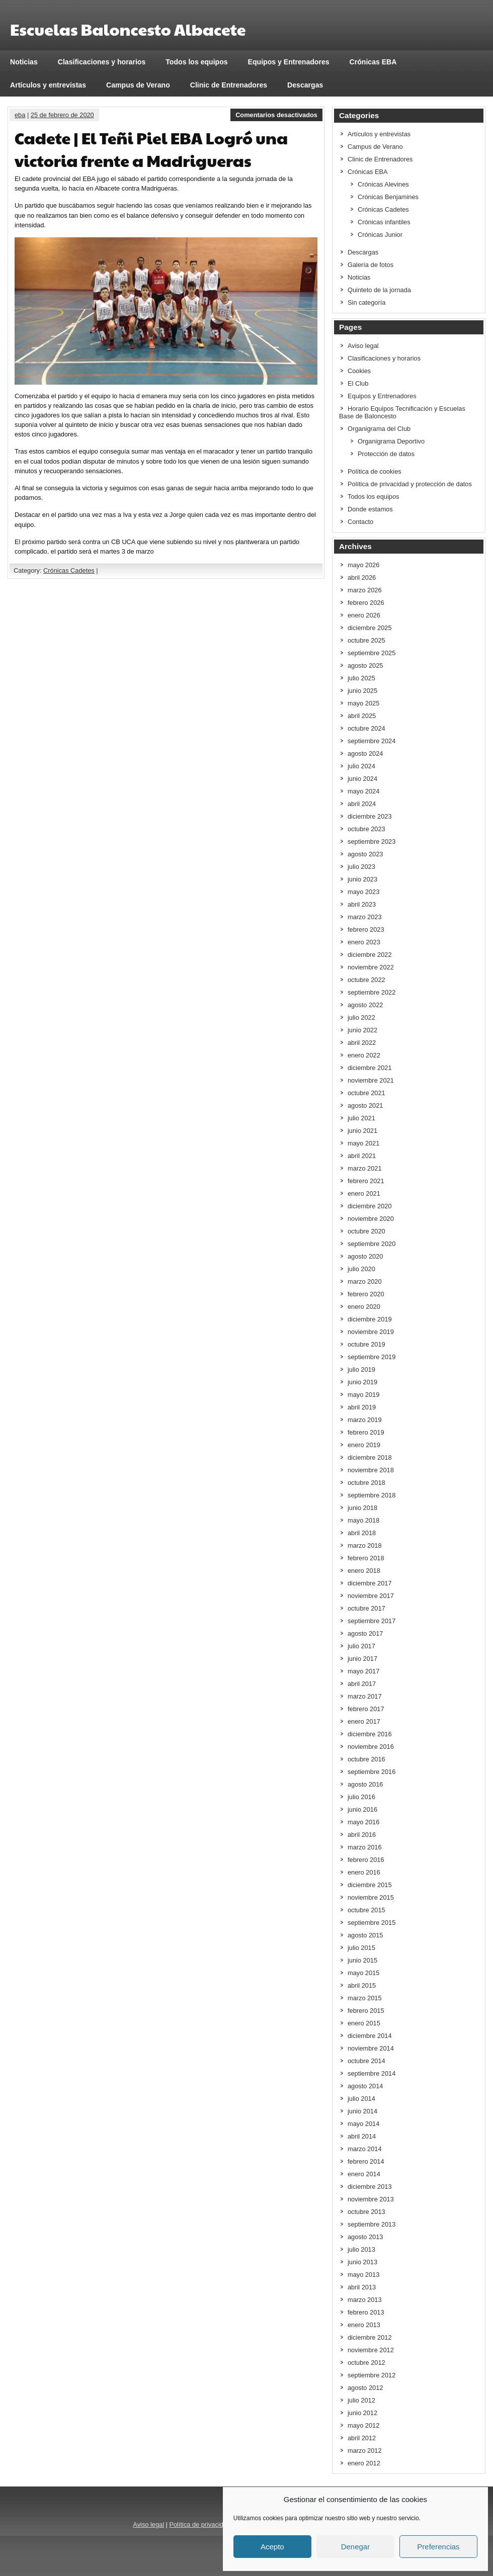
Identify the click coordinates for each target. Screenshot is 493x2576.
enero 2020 (364, 1306)
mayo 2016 (363, 1822)
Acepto (272, 2546)
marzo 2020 (365, 1281)
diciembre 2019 (370, 1319)
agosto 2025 (365, 665)
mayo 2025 (363, 703)
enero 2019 (364, 1445)
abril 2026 (362, 577)
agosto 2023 (365, 854)
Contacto (360, 521)
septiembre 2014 (371, 2073)
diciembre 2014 (370, 2035)
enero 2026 (364, 615)
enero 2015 (364, 2023)
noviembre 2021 (371, 1080)
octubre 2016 (366, 1759)
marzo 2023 (365, 917)
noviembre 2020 (371, 1218)
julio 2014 (361, 2098)
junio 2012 (362, 2413)
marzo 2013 (365, 2299)
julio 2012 (361, 2400)
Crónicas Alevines (383, 184)
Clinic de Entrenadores (228, 85)
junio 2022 (362, 1030)
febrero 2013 (366, 2312)
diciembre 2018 (370, 1457)
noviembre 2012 (371, 2350)
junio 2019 (362, 1382)
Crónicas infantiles (384, 222)
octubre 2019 (366, 1344)
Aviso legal (363, 345)
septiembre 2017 (371, 1621)
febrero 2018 (366, 1558)
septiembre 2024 (371, 741)
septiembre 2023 (371, 841)
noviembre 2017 (371, 1596)
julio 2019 (361, 1369)
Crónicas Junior (380, 234)
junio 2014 (362, 2111)
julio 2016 (361, 1797)
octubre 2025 (366, 640)
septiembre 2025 (371, 653)
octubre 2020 (366, 1231)
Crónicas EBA (373, 62)
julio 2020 (361, 1269)
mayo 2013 (363, 2274)
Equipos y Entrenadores (289, 62)
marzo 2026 (365, 590)
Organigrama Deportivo (391, 441)
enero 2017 (364, 1721)
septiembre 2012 (371, 2375)
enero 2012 (364, 2463)
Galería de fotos (370, 265)
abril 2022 (362, 1042)
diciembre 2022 (370, 954)
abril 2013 (362, 2287)
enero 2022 (364, 1055)
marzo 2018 (365, 1545)
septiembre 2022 (371, 992)
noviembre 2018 (371, 1470)
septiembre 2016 (371, 1771)
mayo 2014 (363, 2123)
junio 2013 (362, 2262)
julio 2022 (361, 1017)
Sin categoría (366, 302)
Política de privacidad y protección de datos (410, 484)
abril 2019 (362, 1407)
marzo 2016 (365, 1847)
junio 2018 (362, 1508)
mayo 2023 (363, 892)
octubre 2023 (366, 829)
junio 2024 (362, 778)
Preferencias (438, 2546)
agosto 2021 (365, 1105)
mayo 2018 (363, 1520)
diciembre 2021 (370, 1068)
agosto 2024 (365, 753)
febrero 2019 (366, 1432)
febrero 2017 (366, 1709)
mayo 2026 (363, 565)
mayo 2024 (363, 791)
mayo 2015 (363, 1973)
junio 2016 (362, 1809)
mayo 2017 (363, 1671)
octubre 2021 (366, 1093)
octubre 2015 (366, 1910)
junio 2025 (362, 690)
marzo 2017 (365, 1696)
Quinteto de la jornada (379, 290)
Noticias (24, 62)
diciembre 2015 (370, 1885)
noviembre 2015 (371, 1897)
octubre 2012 (366, 2362)
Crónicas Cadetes (69, 570)
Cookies (359, 371)
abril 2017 (362, 1683)
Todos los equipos (196, 62)
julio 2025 (361, 678)
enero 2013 (364, 2325)
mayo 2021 (363, 1143)
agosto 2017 (365, 1633)
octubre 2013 (366, 2211)
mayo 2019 (363, 1394)
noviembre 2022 (371, 967)
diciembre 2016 (370, 1734)
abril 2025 (362, 716)
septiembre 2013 (371, 2224)
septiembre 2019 (371, 1357)
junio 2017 (362, 1658)
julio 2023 (361, 866)
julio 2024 (361, 766)
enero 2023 (364, 942)
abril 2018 (362, 1533)
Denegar (355, 2546)
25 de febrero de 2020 (62, 115)
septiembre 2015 (371, 1922)
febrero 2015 (366, 2010)
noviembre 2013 (371, 2199)
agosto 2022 (365, 1005)
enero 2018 (364, 1570)
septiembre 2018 (371, 1495)
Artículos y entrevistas (48, 85)
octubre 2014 (366, 2061)
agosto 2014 (365, 2086)
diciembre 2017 (370, 1583)
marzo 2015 (365, 1998)
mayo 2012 (363, 2425)
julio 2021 (361, 1118)
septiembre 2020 (371, 1244)
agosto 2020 (365, 1256)
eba (20, 115)
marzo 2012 (365, 2450)
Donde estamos (370, 509)
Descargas (305, 85)
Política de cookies (374, 471)
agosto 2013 (365, 2237)
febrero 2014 (366, 2161)
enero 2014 (364, 2174)
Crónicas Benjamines (388, 197)
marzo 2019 (365, 1420)
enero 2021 (364, 1193)
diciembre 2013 (370, 2186)
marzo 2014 (365, 2149)
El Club (358, 383)
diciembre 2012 (370, 2337)
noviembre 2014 (371, 2048)
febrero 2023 (366, 929)
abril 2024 (362, 804)
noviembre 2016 (371, 1746)
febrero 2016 (366, 1859)
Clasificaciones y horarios (102, 62)
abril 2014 (362, 2136)
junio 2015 (362, 1960)
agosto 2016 (365, 1784)
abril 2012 (362, 2438)
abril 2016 (362, 1834)
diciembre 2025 (370, 628)
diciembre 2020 (370, 1206)
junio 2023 (362, 879)
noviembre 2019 (371, 1332)
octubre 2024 (366, 728)
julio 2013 (361, 2249)
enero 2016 (364, 1872)
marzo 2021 (365, 1168)
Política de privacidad (199, 2524)
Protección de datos (386, 454)
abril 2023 (362, 904)
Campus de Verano (138, 85)
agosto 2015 (365, 1935)
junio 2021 (362, 1130)
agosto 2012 (365, 2387)
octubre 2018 (366, 1482)
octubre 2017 (366, 1608)
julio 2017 (361, 1646)
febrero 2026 (366, 602)
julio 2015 (361, 1947)
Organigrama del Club (379, 428)
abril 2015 (362, 1985)
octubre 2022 (366, 980)
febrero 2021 (366, 1181)
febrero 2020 (366, 1294)
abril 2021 (362, 1156)
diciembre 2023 (370, 816)
